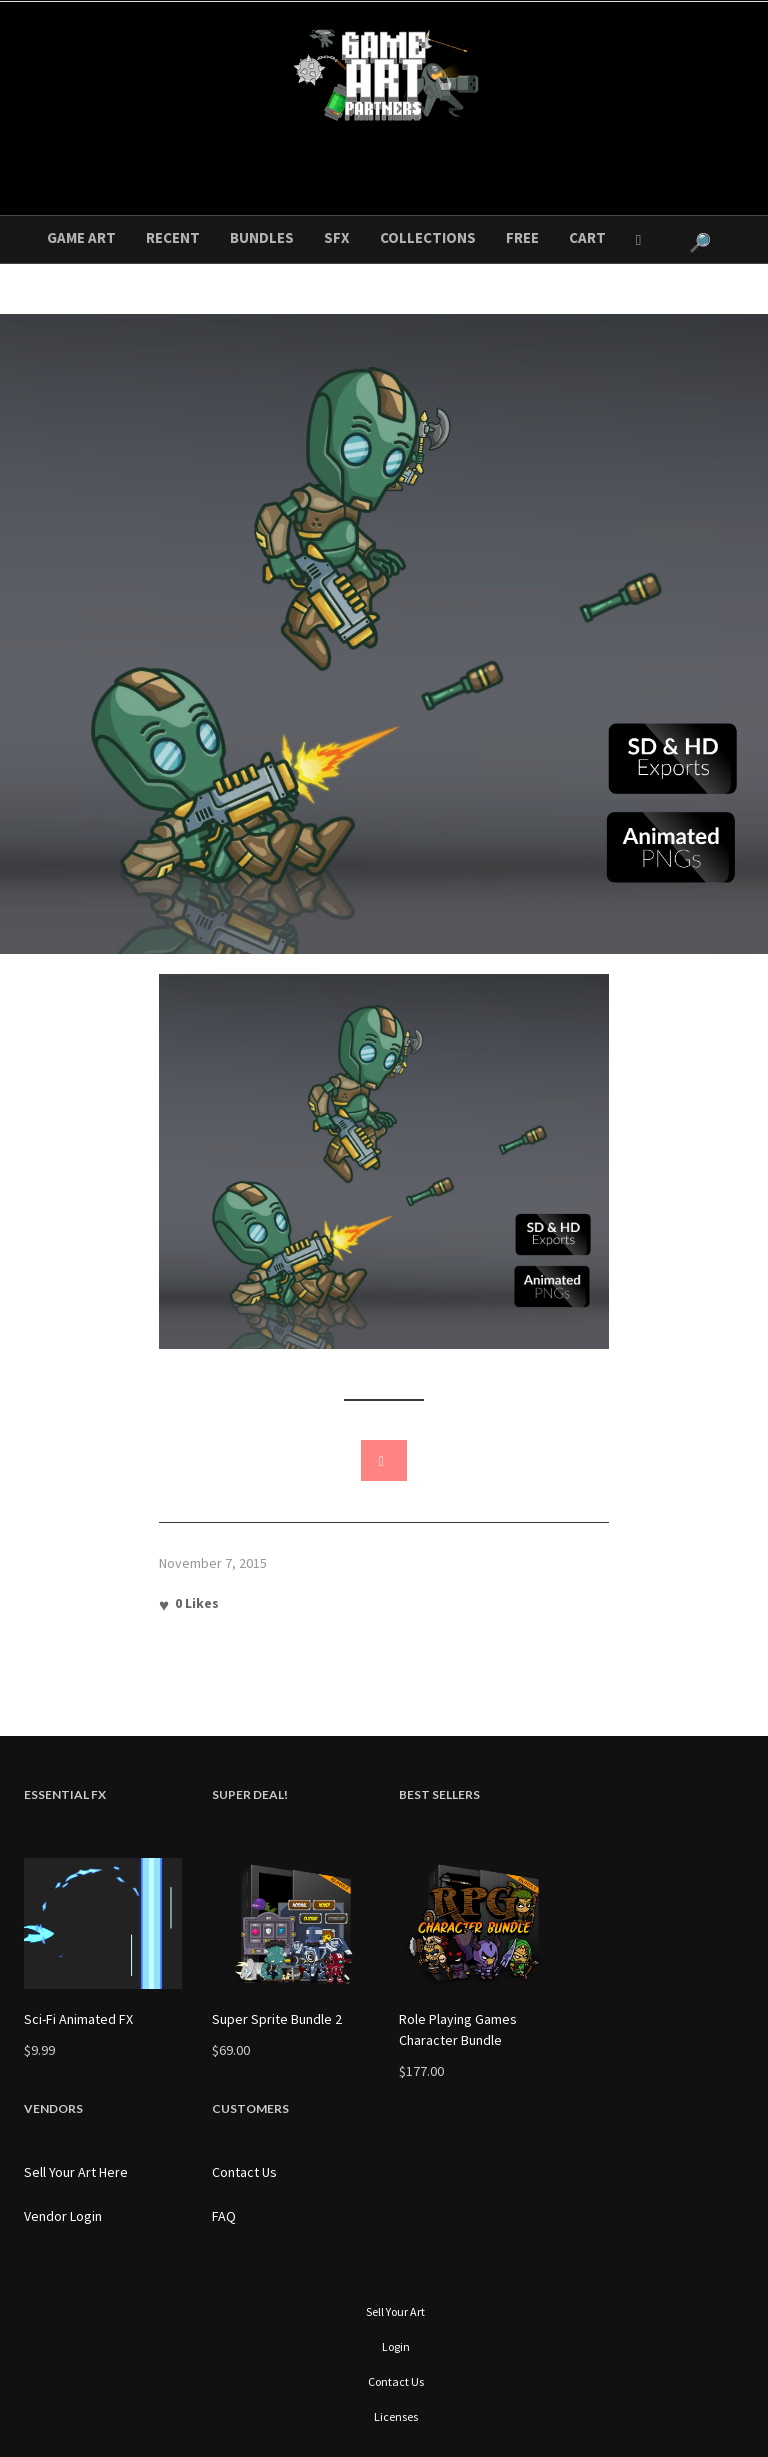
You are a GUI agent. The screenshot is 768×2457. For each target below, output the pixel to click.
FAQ (224, 2216)
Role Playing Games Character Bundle (458, 2029)
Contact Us (244, 2172)
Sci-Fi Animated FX (78, 2019)
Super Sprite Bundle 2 (277, 2019)
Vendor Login (63, 2216)
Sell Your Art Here (76, 2172)
